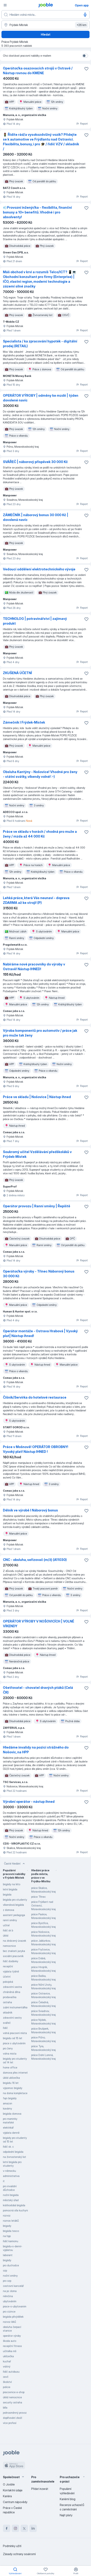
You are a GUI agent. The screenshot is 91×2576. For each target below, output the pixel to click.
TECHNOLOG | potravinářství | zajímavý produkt (35, 621)
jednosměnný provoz (15, 2412)
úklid (5, 1935)
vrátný (6, 2366)
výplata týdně (11, 1971)
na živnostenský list (14, 2156)
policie (6, 2387)
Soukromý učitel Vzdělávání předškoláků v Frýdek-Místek (37, 1154)
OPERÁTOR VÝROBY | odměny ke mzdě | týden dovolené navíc (40, 398)
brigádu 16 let (11, 2082)
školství (7, 2381)
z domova (8, 1909)
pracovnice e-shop (13, 2392)
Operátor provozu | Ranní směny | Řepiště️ (36, 1206)
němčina (8, 2296)
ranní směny (10, 1920)
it (4, 2181)
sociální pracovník (13, 1956)
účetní (6, 1976)
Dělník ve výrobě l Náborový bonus (30, 1510)
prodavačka (9, 1997)
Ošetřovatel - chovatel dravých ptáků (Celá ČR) (38, 1690)
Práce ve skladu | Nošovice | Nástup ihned (37, 1097)
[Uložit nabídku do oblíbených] (86, 69)
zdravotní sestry (12, 2017)
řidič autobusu (11, 2371)
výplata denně (11, 2132)
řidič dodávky (10, 1961)
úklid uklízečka (11, 2077)
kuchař (7, 2361)
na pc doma (10, 2291)
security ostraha (12, 2402)
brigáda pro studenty (15, 1899)
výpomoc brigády (12, 2088)
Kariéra (7, 2496)
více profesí (9, 2422)
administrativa (11, 2175)
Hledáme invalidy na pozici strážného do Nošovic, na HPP (36, 1749)
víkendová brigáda (13, 1904)
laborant (8, 2255)
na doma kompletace (15, 2093)
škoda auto (9, 2340)
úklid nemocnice (12, 2397)
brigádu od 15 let (12, 2038)
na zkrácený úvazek (14, 1940)
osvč (5, 2376)
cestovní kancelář (13, 2285)
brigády (7, 2260)
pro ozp (7, 2280)
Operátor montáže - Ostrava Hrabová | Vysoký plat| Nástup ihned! (40, 1333)
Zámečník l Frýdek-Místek (24, 722)
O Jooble (9, 2484)
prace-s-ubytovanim (14, 2306)
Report (82, 123)
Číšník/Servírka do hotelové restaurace (34, 1397)
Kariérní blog (67, 2499)
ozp (5, 2270)
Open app (82, 5)
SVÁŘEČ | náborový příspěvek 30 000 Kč (35, 462)
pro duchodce (11, 2265)
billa (5, 2407)
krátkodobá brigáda (14, 2205)
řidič (5, 2027)
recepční (8, 1966)
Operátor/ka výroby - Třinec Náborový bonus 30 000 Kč (38, 1273)
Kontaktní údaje (12, 2490)
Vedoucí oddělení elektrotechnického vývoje (39, 569)
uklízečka (8, 2356)
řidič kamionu (10, 2241)
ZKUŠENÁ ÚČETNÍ (17, 673)
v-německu (9, 2170)
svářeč (7, 2022)
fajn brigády (10, 2098)
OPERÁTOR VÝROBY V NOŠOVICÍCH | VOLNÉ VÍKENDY (38, 1623)
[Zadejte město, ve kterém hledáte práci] (45, 25)
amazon (7, 2103)
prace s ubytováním (14, 2043)
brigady (7, 2225)
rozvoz (6, 2215)
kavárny (7, 2108)
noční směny (10, 2275)
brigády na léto (11, 1884)
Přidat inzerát (39, 2489)
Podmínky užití (12, 2546)
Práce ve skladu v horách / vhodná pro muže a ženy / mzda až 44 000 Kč (40, 834)
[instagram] (15, 2528)
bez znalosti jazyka (14, 1950)
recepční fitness (12, 2346)
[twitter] (24, 2528)
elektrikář (8, 2127)
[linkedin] (33, 2528)
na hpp (7, 2236)
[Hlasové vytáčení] (85, 14)
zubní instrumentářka (15, 2007)
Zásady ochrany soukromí (19, 2554)
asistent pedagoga (14, 1915)
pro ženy (8, 2048)
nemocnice (9, 1945)
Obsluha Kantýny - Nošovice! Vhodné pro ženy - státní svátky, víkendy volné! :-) (40, 774)
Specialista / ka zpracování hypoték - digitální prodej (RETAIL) (40, 343)
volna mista (9, 2053)
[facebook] (6, 2528)
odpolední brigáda (13, 2151)
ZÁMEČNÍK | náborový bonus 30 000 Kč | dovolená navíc (35, 517)
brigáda (7, 1894)
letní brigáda (10, 1889)
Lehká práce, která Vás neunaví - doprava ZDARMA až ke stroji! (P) (36, 900)
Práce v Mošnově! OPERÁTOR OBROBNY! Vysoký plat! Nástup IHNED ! (35, 1449)
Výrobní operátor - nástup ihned (29, 1802)
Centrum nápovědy (15, 2502)
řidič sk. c (8, 2146)
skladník (7, 2012)
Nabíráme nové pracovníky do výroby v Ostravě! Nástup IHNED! (34, 966)
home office (10, 2067)
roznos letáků (11, 2220)
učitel (6, 1925)
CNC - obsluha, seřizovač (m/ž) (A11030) (35, 1560)
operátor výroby (12, 2335)
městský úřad (11, 2200)
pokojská (8, 1981)
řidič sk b (8, 1930)
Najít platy (66, 2515)
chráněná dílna (11, 1992)
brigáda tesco (11, 2230)
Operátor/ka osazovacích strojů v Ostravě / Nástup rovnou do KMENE (38, 70)
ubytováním (9, 2301)
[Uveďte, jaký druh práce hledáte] (45, 14)
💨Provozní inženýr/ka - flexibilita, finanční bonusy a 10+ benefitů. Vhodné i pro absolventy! (37, 212)
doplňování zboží (12, 2417)
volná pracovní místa (15, 2033)
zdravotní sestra (12, 1986)
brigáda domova (12, 2113)
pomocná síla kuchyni (15, 2210)
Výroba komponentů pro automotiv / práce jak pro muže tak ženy (40, 1033)
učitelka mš (9, 2351)
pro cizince (9, 2311)
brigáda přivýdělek (13, 2316)
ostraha (7, 2002)
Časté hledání (15, 1863)
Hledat (45, 34)
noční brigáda (11, 2195)
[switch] (85, 56)
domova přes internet (15, 2072)
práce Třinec (38, 1896)
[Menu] (5, 5)
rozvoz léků (9, 2321)
